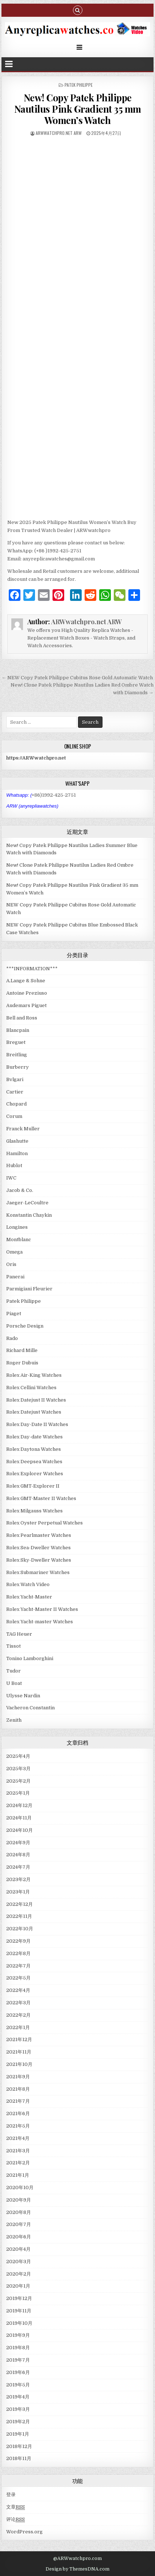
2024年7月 (18, 1867)
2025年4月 (18, 1756)
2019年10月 (19, 2323)
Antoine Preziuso (26, 993)
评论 (15, 2519)
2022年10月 (19, 1928)
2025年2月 (18, 1781)
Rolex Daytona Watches (33, 1449)
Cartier (14, 1092)
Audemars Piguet (26, 1005)
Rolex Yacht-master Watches (39, 1621)
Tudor (13, 1671)
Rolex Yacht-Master (29, 1597)
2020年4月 (18, 2249)
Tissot (13, 1646)
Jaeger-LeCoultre (27, 1202)
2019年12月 (19, 2298)
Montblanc (18, 1239)
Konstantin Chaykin (29, 1215)
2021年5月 (18, 2126)
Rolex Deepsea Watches (34, 1461)
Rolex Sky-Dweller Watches (38, 1560)
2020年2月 (18, 2274)
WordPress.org (24, 2531)
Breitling (16, 1054)
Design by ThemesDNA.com (77, 2569)
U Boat (14, 1683)
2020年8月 (18, 2212)
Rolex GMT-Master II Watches (41, 1498)
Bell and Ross (21, 1018)
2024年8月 (18, 1854)
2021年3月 (18, 2150)
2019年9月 (18, 2335)
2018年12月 (19, 2446)
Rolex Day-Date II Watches (37, 1424)
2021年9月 (18, 2076)
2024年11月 (19, 1818)
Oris (11, 1264)
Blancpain (17, 1030)
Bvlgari (14, 1079)
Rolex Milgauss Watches (34, 1511)
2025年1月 (18, 1793)
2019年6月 (18, 2372)
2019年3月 (18, 2409)
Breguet (16, 1042)
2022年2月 (18, 2015)
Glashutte (17, 1141)
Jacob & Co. (19, 1190)
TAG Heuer (19, 1634)
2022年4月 (18, 1990)
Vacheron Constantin (30, 1707)
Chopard (16, 1104)
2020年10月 (20, 2187)
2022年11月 (19, 1916)
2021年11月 (18, 2052)
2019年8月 (18, 2347)
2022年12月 (19, 1904)
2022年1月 (18, 2027)
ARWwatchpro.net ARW (59, 133)
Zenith (14, 1720)
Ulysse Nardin (23, 1695)
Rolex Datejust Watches (33, 1412)
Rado (12, 1338)
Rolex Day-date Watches (34, 1436)
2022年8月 (18, 1953)
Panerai (15, 1276)
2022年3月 (18, 2002)
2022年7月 (18, 1966)
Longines (17, 1227)
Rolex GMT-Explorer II (32, 1486)
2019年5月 (18, 2384)
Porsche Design (24, 1326)
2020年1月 (18, 2286)
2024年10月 (19, 1830)
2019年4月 (18, 2397)
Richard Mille (22, 1350)
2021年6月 (18, 2113)
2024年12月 (19, 1805)
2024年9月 (18, 1842)
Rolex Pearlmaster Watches (38, 1535)
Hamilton (17, 1153)
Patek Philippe (79, 85)
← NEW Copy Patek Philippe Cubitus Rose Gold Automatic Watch (77, 677)
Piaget (13, 1313)
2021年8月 (18, 2089)
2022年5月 (18, 1978)
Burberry (17, 1067)
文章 (15, 2507)
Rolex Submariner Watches (38, 1572)
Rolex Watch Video (28, 1584)
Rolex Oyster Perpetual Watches (44, 1523)
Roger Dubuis (22, 1362)
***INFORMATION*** (32, 968)
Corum (14, 1116)
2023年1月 (18, 1892)
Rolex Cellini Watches (31, 1387)
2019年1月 (17, 2434)
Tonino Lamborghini (29, 1658)
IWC (11, 1178)
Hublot (14, 1165)
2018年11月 (18, 2458)
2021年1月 (17, 2175)
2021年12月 (19, 2039)
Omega (14, 1252)
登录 (11, 2494)
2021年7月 (18, 2101)
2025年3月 (18, 1768)
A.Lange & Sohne (25, 980)
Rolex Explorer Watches (34, 1473)
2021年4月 (18, 2138)
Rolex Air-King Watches (34, 1375)
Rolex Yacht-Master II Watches (42, 1609)
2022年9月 (18, 1941)
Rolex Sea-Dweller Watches (38, 1547)
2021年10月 (19, 2064)
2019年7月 (18, 2360)
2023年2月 (18, 1879)
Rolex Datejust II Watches (36, 1400)
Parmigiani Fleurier (29, 1288)
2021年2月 (18, 2162)
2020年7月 (18, 2224)
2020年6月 (18, 2236)
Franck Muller (23, 1128)
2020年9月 (18, 2200)
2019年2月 (18, 2421)
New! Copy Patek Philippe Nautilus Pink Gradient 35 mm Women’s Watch (77, 109)
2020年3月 (18, 2261)
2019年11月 (18, 2310)
